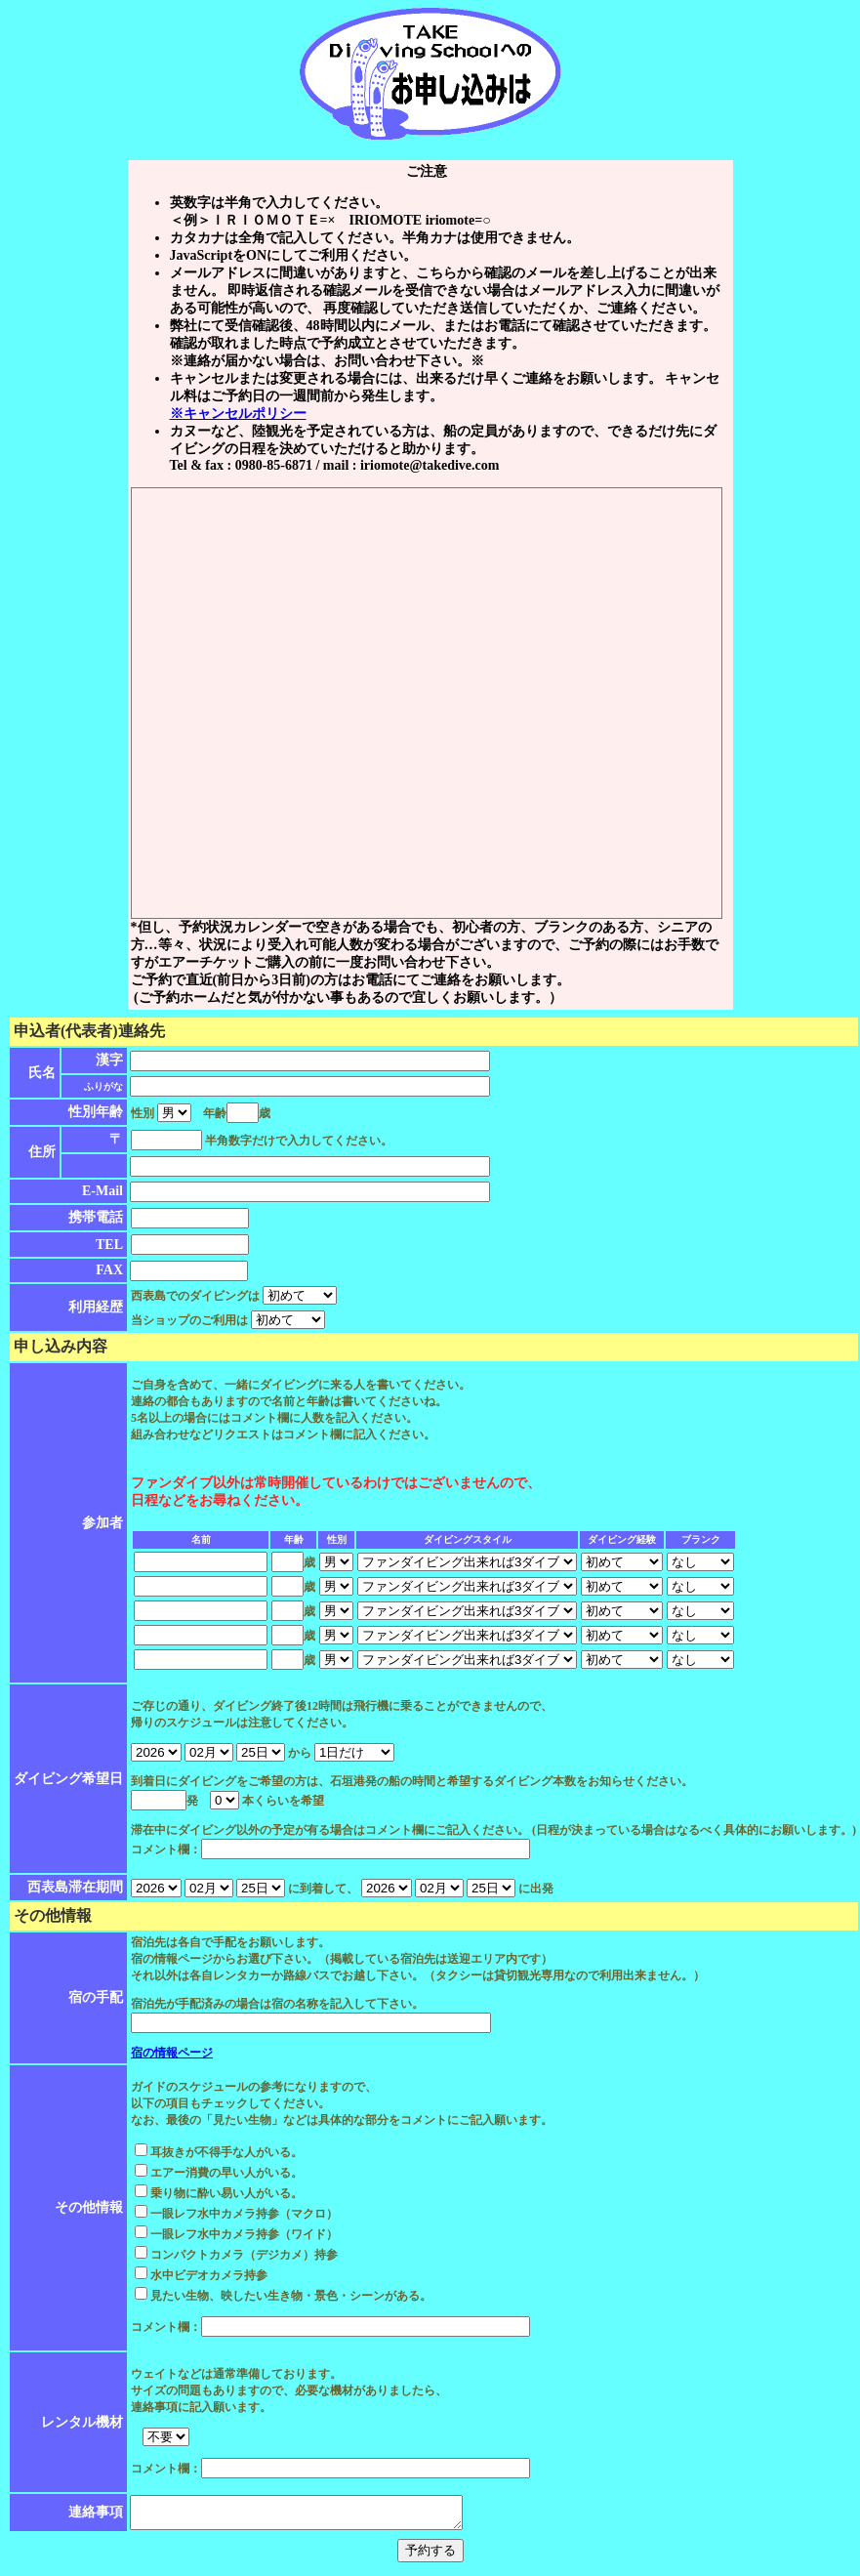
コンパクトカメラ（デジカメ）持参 (236, 2255)
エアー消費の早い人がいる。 (219, 2173)
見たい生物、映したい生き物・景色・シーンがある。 (283, 2296)
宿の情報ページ (172, 2052)
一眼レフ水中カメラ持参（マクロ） (236, 2214)
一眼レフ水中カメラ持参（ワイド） (236, 2234)
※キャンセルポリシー (238, 413)
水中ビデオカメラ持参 (201, 2275)
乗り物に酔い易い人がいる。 (219, 2193)
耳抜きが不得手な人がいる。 (219, 2152)
